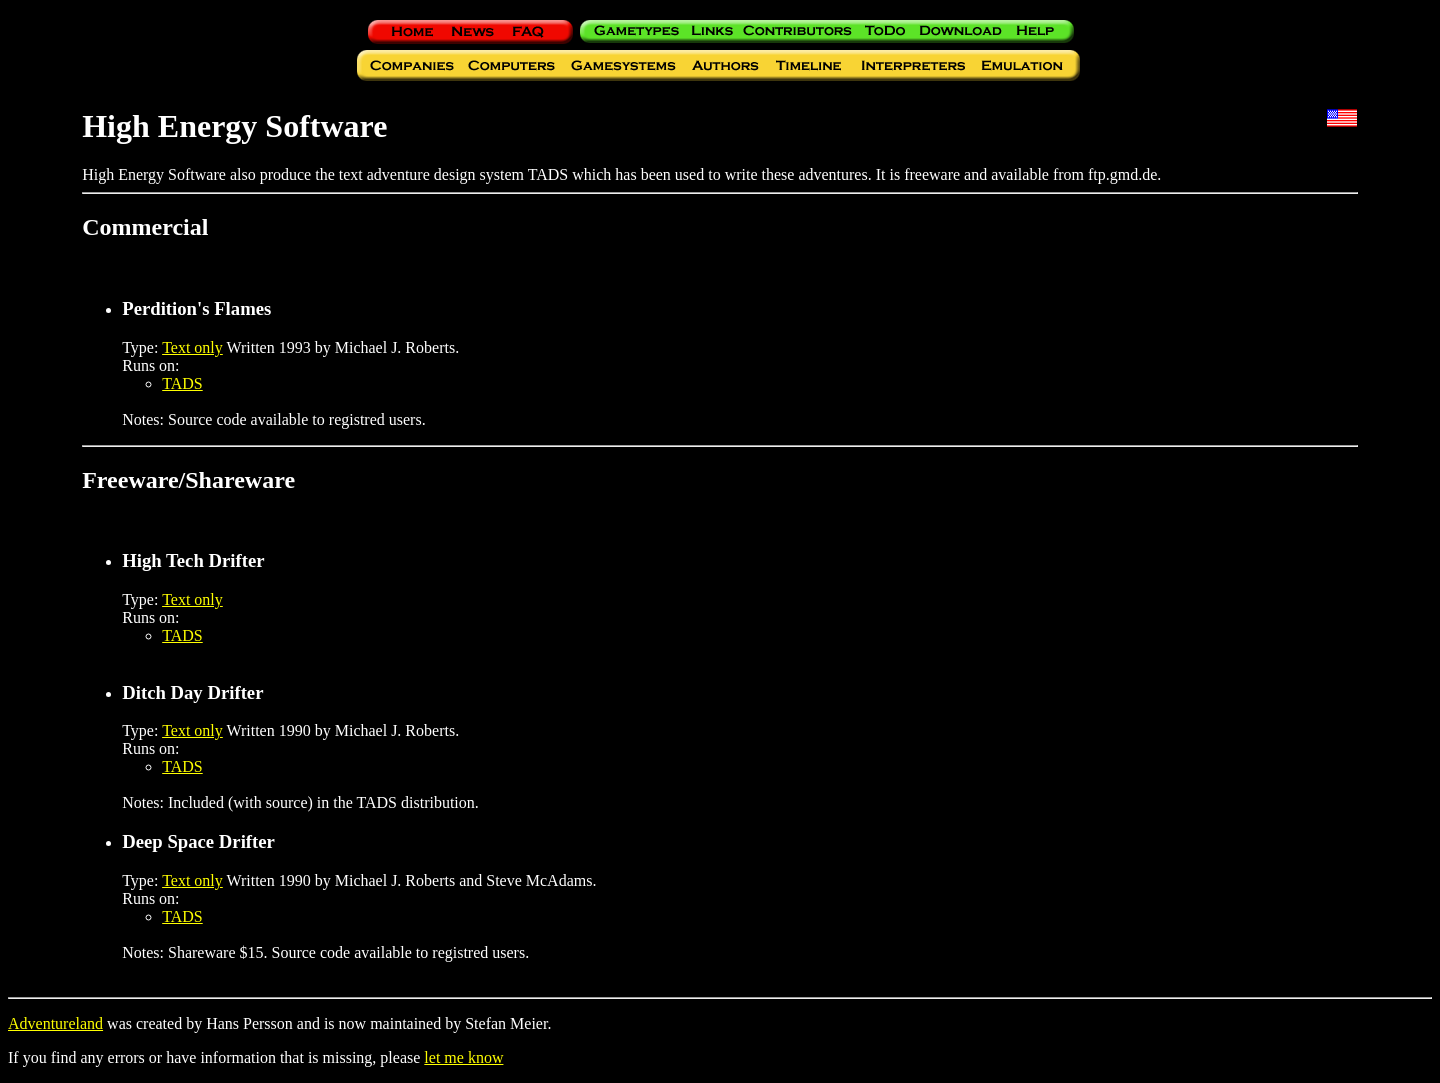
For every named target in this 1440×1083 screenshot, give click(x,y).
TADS (182, 383)
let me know (463, 1057)
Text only (192, 347)
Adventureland (55, 1023)
